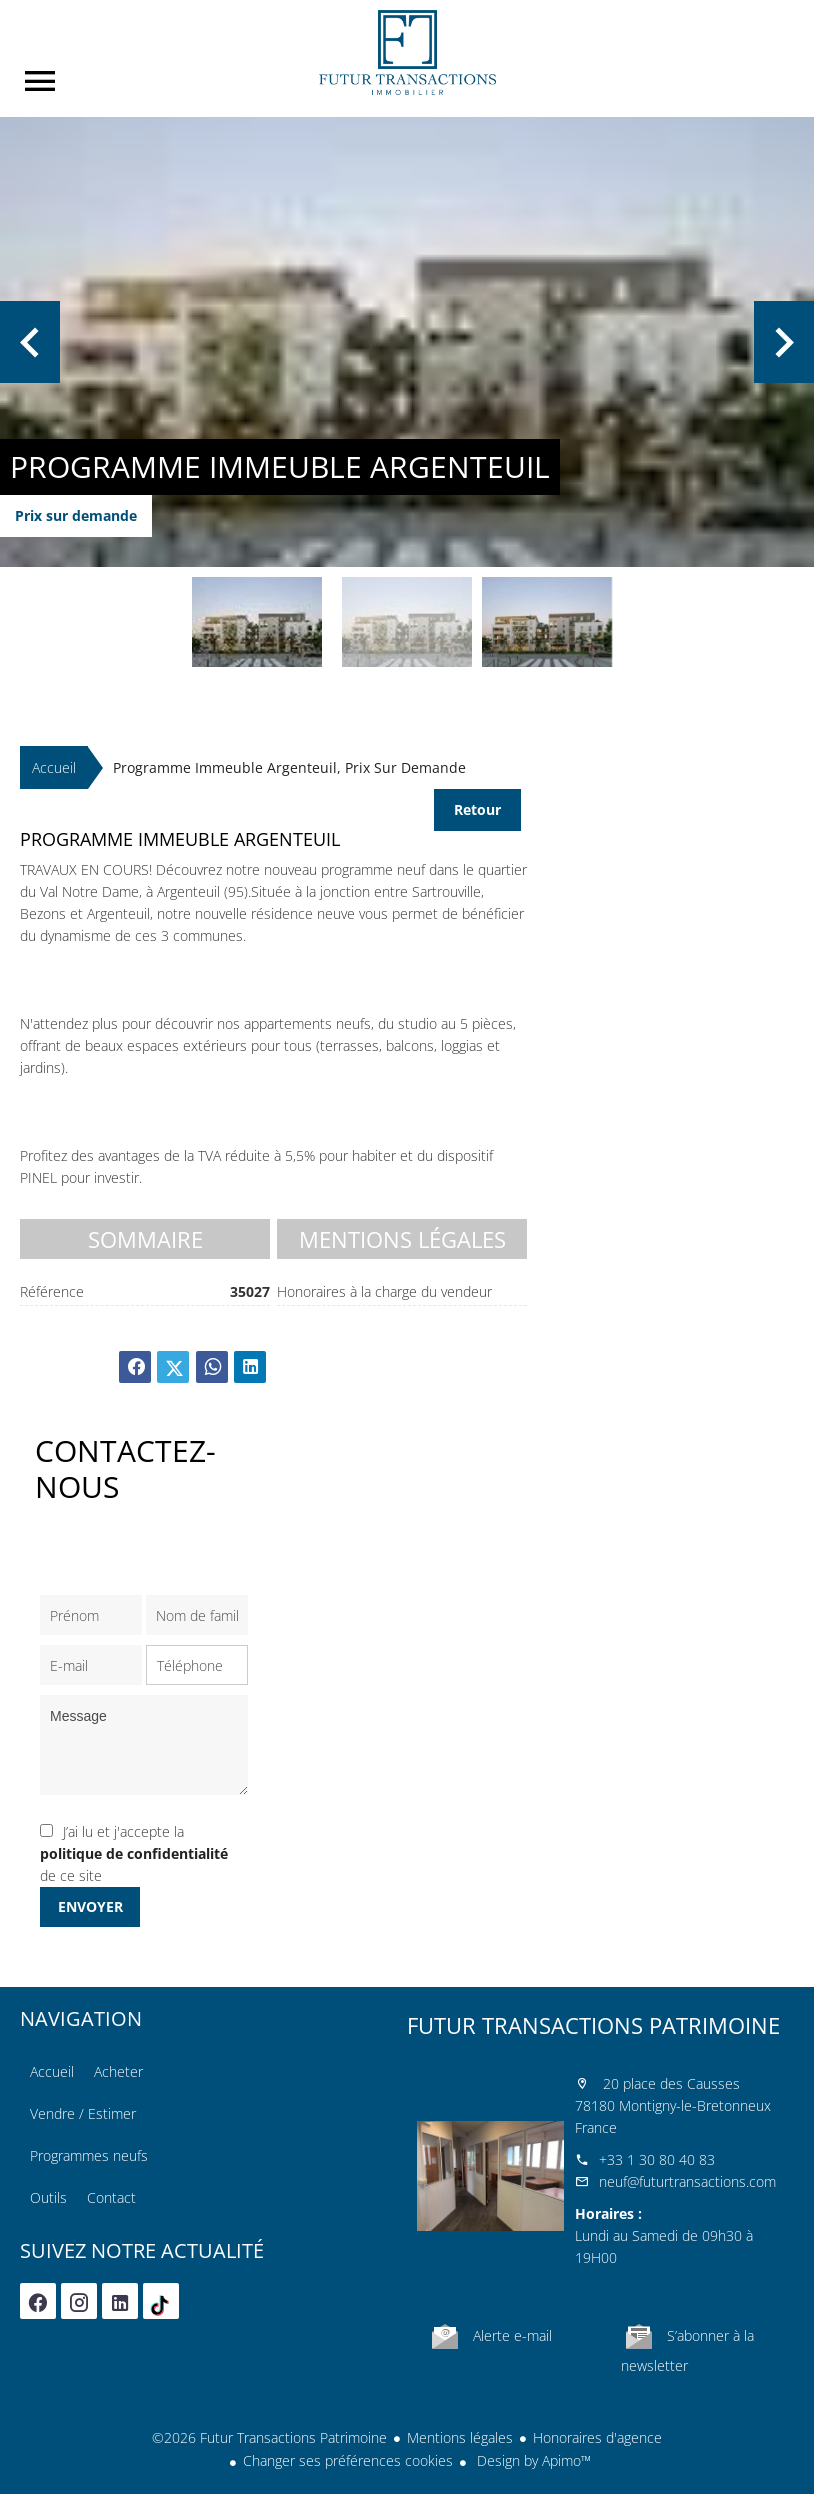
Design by (532, 2460)
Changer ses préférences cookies (348, 2460)
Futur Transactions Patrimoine (593, 2025)
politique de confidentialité (134, 1853)
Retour (477, 809)
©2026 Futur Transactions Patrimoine (269, 2437)
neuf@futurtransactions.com (687, 2181)
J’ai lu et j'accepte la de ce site (134, 1853)
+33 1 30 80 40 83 (657, 2159)
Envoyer (90, 1906)
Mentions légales (460, 2437)
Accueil (407, 52)
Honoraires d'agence (597, 2437)
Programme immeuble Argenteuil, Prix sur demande (289, 767)
